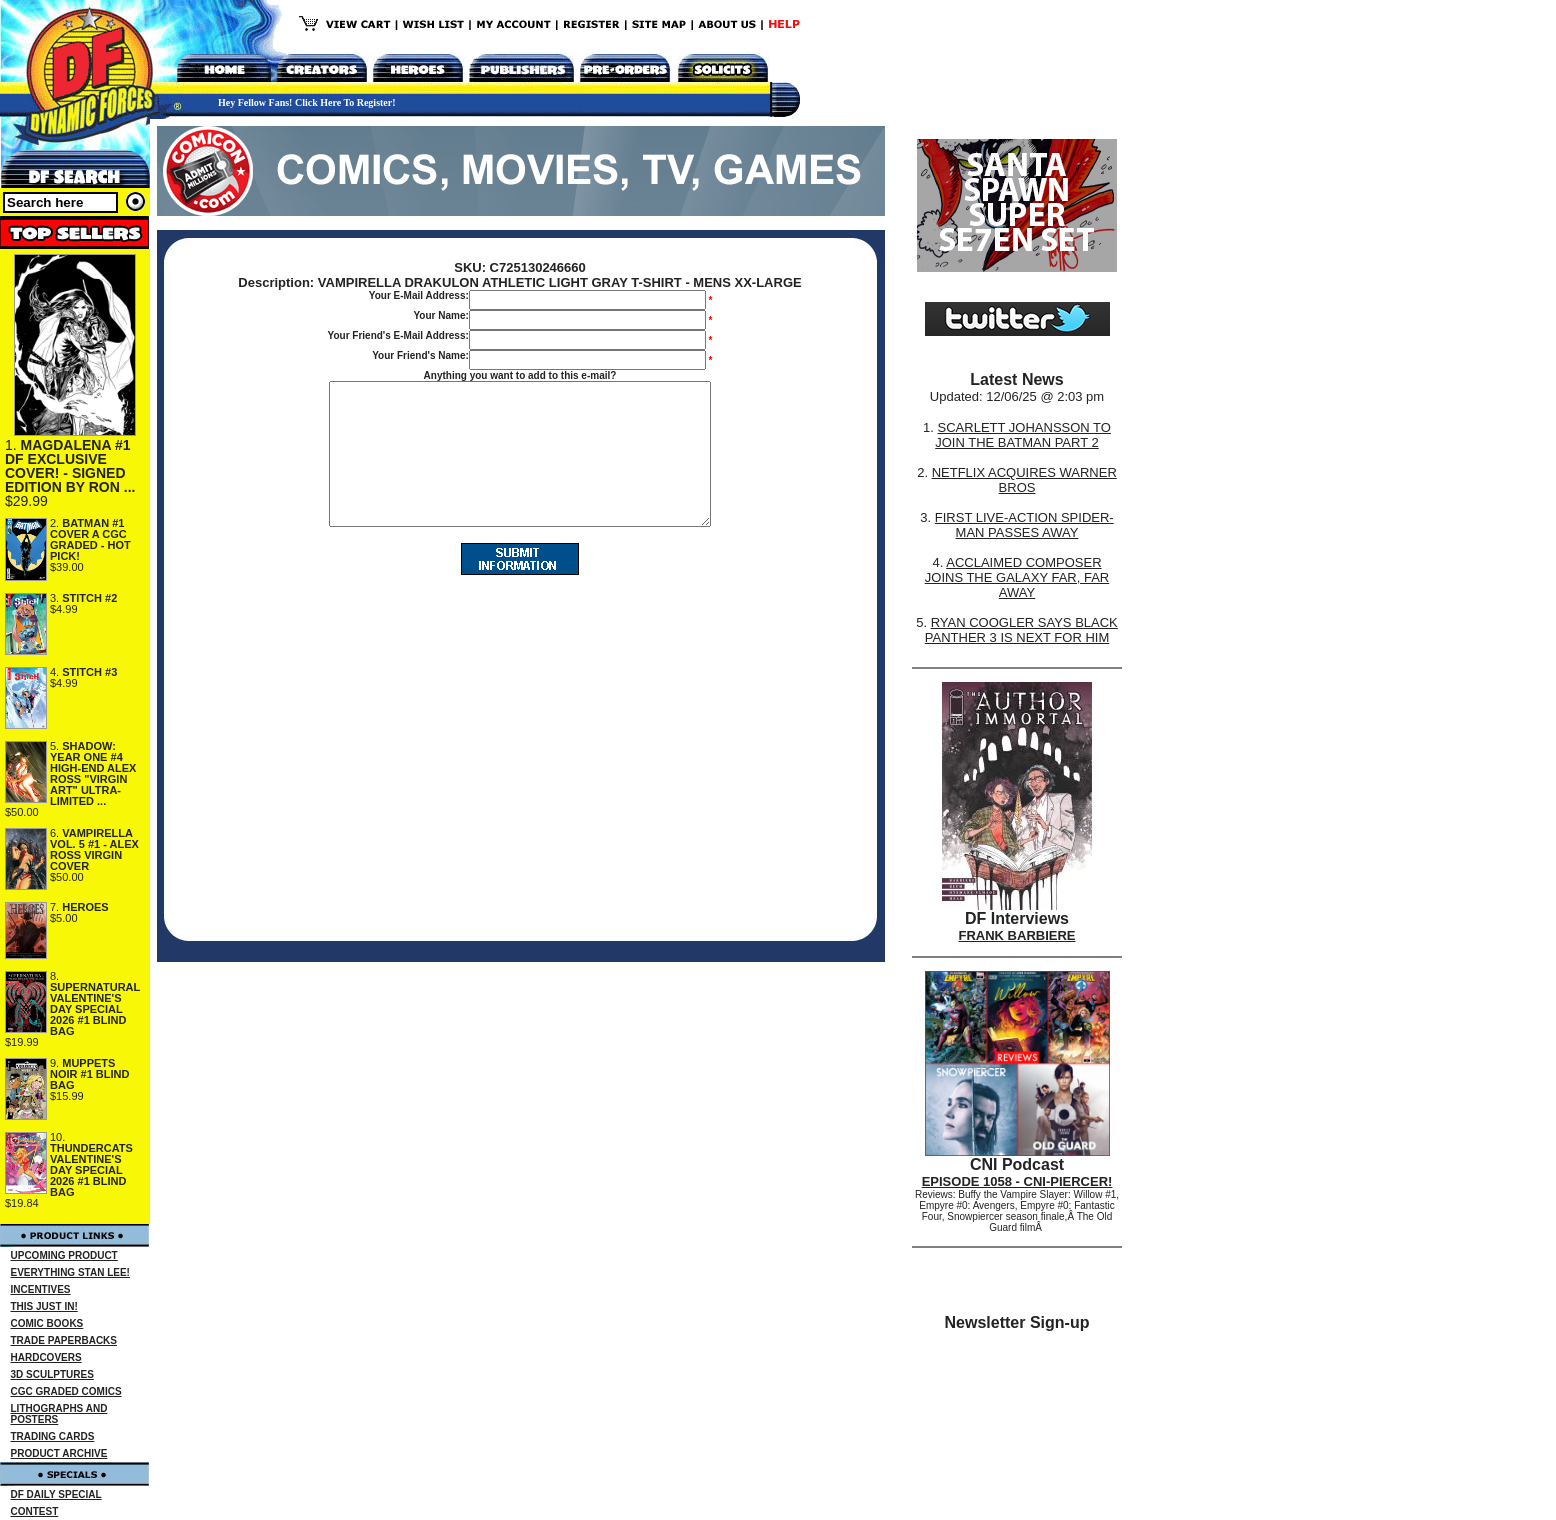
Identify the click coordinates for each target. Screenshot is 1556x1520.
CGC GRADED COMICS (66, 1391)
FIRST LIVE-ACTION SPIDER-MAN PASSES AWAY (1024, 525)
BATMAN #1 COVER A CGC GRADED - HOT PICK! (90, 539)
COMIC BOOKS (47, 1323)
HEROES (85, 907)
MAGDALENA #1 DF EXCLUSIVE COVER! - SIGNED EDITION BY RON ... (70, 466)
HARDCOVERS (46, 1357)
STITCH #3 (89, 672)
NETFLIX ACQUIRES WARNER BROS (1024, 480)
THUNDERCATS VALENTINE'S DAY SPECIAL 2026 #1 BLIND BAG (91, 1170)
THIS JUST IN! (44, 1306)
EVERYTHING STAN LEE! (70, 1272)
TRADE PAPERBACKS (64, 1340)
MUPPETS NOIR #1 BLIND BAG (89, 1074)
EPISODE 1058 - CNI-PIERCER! (1017, 1181)
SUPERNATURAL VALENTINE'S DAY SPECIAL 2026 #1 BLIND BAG (95, 1009)
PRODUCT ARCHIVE (59, 1453)
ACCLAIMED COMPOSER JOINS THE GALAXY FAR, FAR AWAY (1017, 577)
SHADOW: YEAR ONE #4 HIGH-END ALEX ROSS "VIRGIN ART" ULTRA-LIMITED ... (93, 773)
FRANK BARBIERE (1017, 935)
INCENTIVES (41, 1289)
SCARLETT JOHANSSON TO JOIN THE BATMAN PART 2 (1023, 435)
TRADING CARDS (53, 1436)
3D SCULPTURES (52, 1374)
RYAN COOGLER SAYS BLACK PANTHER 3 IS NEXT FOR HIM (1021, 630)
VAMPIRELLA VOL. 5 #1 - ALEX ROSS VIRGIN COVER (94, 849)
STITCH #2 (89, 598)
